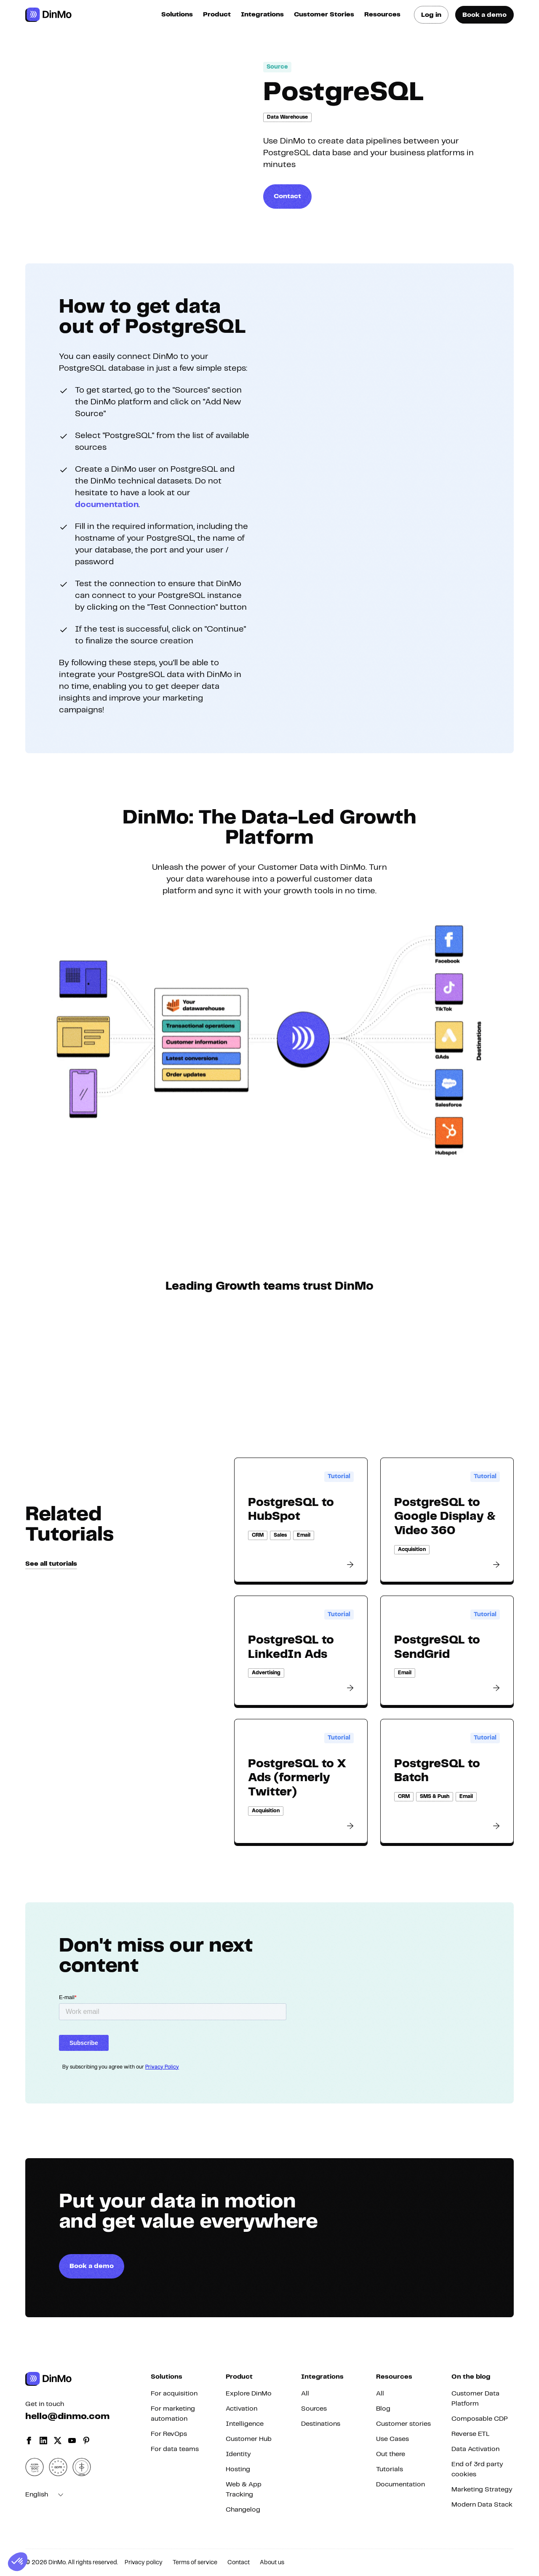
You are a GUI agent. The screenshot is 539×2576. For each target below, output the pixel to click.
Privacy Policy (162, 2067)
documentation (107, 505)
